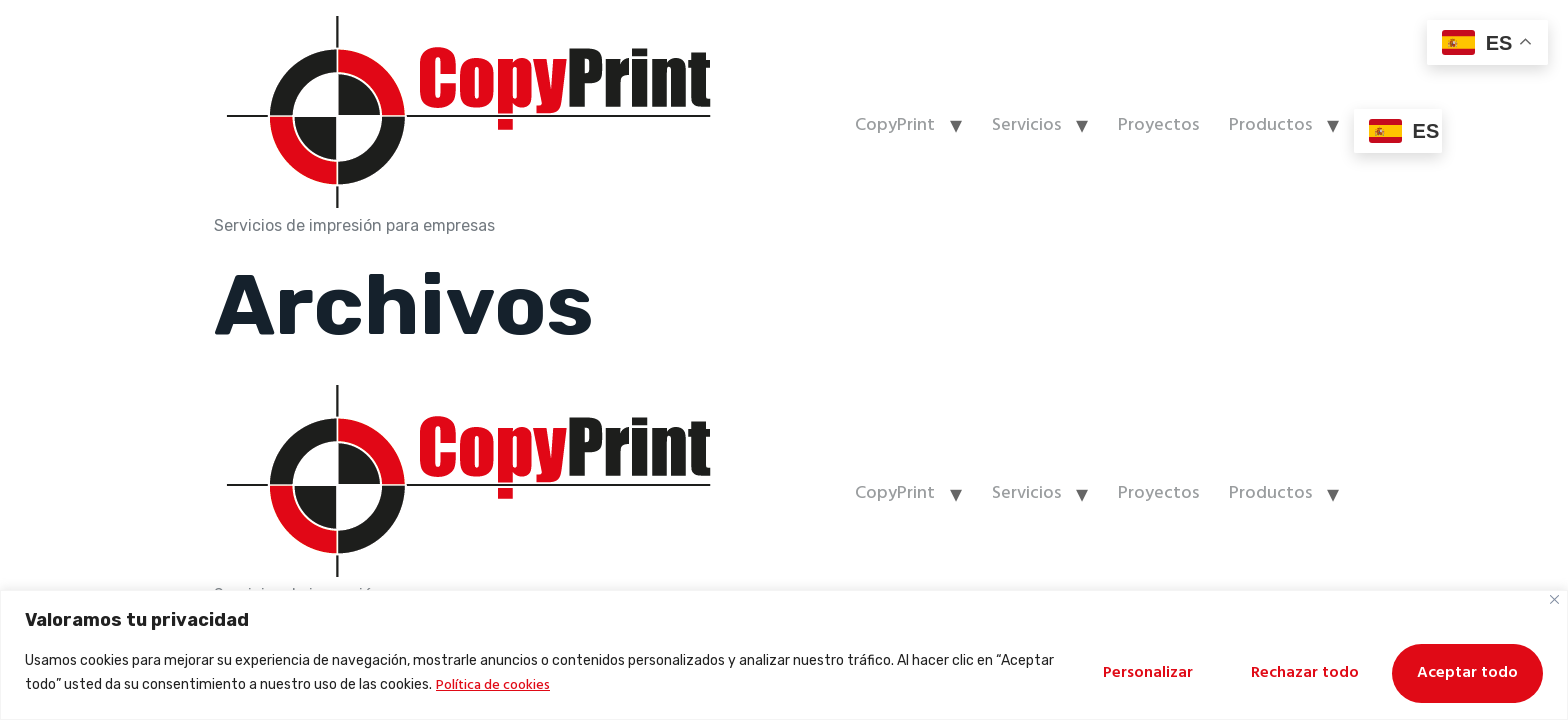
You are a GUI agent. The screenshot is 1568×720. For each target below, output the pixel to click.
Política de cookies (493, 685)
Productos (1270, 125)
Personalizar (1148, 673)
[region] (784, 655)
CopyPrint (895, 125)
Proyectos (1158, 125)
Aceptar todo (1467, 673)
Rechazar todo (1305, 673)
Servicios (1026, 125)
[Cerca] (1554, 599)
